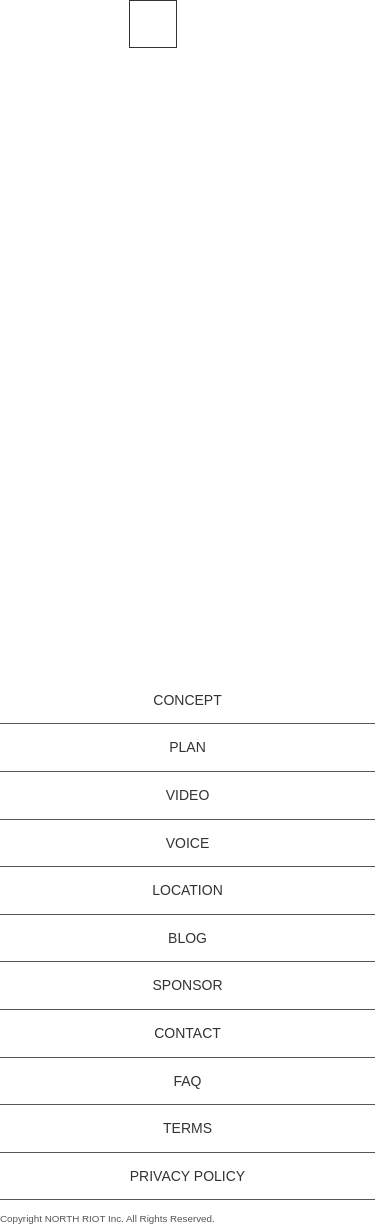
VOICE (188, 843)
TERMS (187, 1128)
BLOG (187, 938)
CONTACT (187, 1033)
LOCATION (187, 890)
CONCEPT (187, 700)
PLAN (187, 747)
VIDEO (188, 795)
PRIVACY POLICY (187, 1176)
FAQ (187, 1081)
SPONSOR (187, 985)
